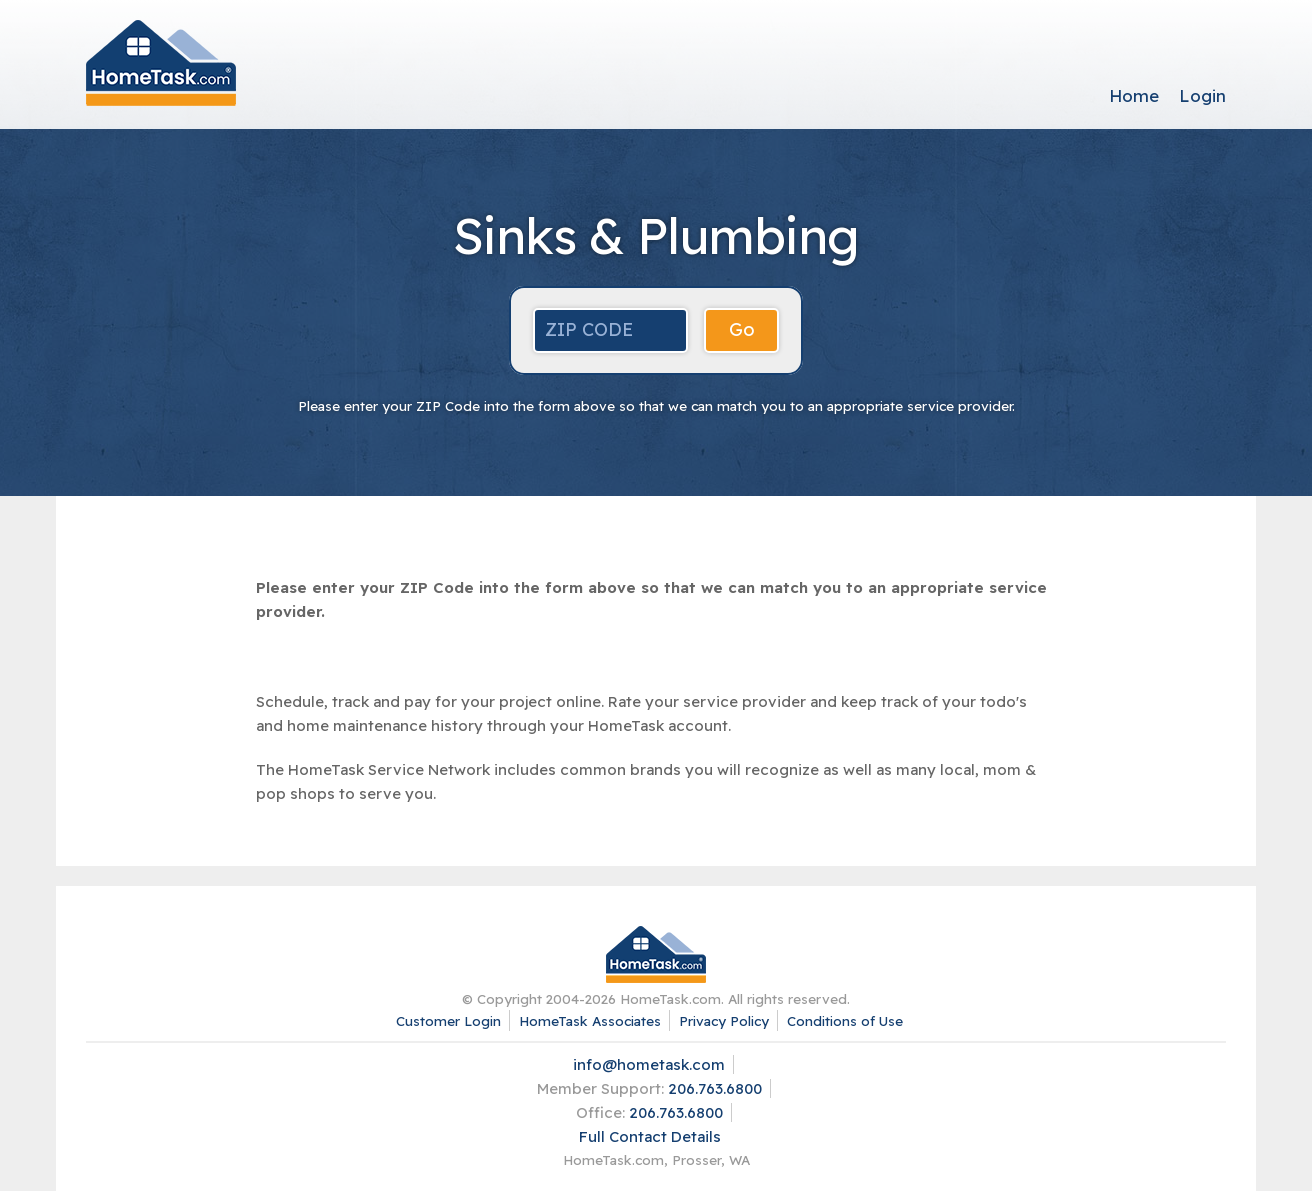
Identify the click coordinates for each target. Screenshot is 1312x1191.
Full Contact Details (650, 1136)
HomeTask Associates (590, 1020)
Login (1202, 95)
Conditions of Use (845, 1020)
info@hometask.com (649, 1064)
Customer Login (448, 1020)
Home (1134, 95)
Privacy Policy (724, 1020)
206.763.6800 (715, 1088)
